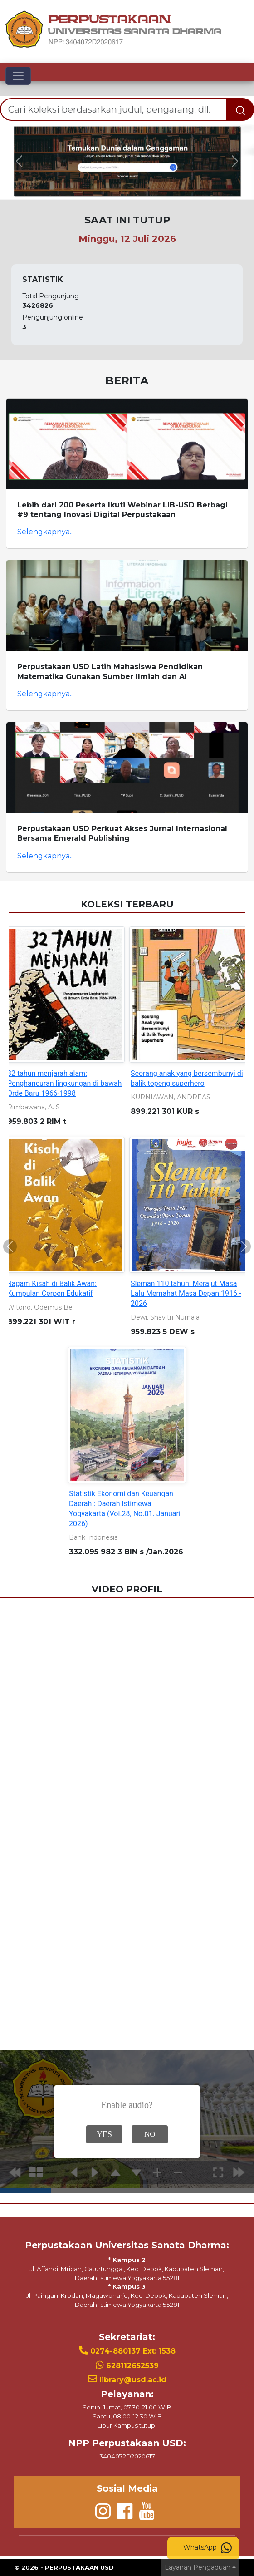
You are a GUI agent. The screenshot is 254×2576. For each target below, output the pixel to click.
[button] (19, 161)
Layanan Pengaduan (197, 2567)
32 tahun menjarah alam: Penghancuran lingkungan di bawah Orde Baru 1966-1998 (64, 1083)
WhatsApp (207, 2547)
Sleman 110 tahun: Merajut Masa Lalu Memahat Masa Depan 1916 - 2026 (186, 1293)
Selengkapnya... (45, 531)
